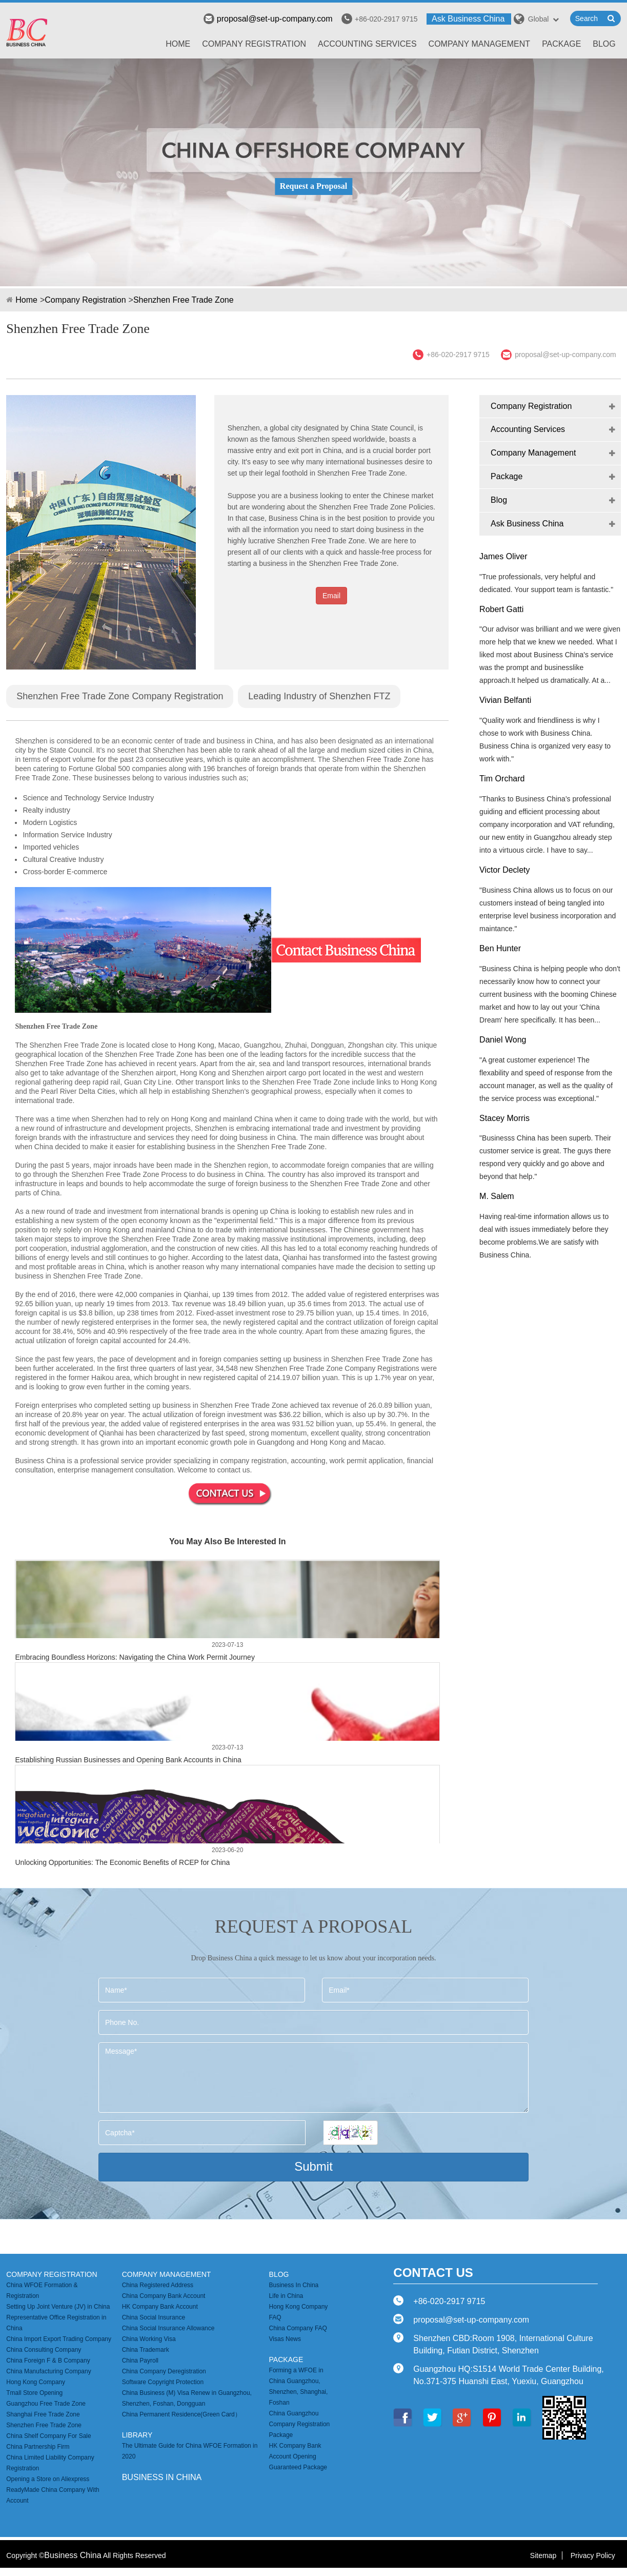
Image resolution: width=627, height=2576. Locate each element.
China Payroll (140, 2360)
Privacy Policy (593, 2555)
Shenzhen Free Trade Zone (183, 300)
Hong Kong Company (35, 2382)
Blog (604, 44)
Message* (313, 2077)
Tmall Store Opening (34, 2392)
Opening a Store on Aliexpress (47, 2479)
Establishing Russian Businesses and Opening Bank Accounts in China (128, 1760)
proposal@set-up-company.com (268, 18)
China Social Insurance (153, 2317)
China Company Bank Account (164, 2295)
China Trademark (145, 2349)
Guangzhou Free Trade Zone (46, 2403)
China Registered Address (157, 2285)
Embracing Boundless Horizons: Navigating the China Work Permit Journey (134, 1657)
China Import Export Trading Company (58, 2339)
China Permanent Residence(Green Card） (181, 2414)
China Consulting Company (43, 2349)
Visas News (285, 2339)
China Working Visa (149, 2339)
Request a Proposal (313, 186)
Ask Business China (468, 18)
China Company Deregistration (164, 2371)
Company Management (480, 44)
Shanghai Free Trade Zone (42, 2414)
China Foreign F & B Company (48, 2360)
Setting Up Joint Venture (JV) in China (58, 2306)
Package (561, 44)
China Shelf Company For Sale (48, 2436)
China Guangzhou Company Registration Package (299, 2424)
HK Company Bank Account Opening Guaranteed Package (298, 2456)
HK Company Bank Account (160, 2306)
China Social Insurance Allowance (168, 2328)
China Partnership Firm (37, 2446)
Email (331, 596)
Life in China (286, 2295)
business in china (162, 2477)
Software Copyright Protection (163, 2382)
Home (178, 44)
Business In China (294, 2285)
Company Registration (254, 44)
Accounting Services (367, 44)
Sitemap (543, 2555)
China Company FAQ (298, 2328)
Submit (313, 2166)
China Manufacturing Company (48, 2371)
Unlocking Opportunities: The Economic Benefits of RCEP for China (122, 1862)
